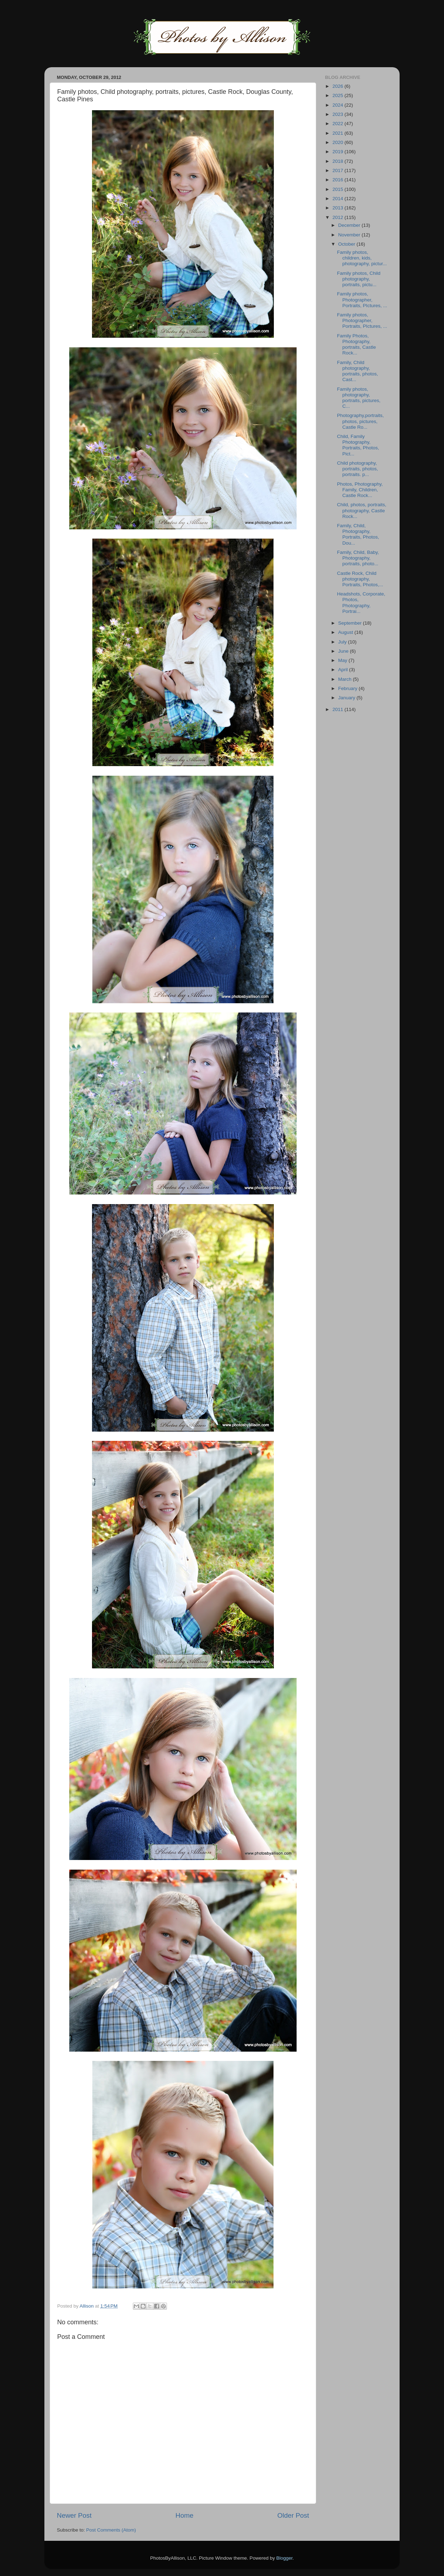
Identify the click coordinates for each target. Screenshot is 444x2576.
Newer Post (74, 2515)
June (344, 651)
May (343, 660)
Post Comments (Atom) (111, 2530)
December (350, 225)
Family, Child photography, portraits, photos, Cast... (357, 371)
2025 (338, 95)
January (347, 697)
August (346, 632)
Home (184, 2515)
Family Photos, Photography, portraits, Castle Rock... (356, 344)
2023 (338, 114)
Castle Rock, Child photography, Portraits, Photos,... (360, 579)
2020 (338, 142)
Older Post (293, 2515)
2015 (338, 189)
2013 (338, 207)
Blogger (284, 2558)
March (345, 679)
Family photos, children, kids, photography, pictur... (362, 258)
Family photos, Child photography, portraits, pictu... (358, 279)
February (348, 688)
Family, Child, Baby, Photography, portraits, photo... (358, 558)
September (350, 623)
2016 (338, 179)
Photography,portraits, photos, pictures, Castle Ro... (360, 421)
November (350, 234)
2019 (338, 151)
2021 (338, 133)
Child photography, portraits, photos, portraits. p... (357, 468)
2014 (338, 198)
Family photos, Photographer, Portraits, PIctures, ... (362, 299)
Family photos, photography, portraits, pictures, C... (358, 397)
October (347, 244)
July (343, 642)
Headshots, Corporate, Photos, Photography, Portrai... (361, 602)
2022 (338, 123)
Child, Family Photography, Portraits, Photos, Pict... (358, 445)
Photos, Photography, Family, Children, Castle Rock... (360, 489)
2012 (338, 217)
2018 (338, 161)
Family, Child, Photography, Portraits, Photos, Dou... (358, 534)
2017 (338, 170)
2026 (338, 86)
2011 (338, 709)
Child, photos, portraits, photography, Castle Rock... (361, 510)
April (343, 669)
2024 (338, 105)
